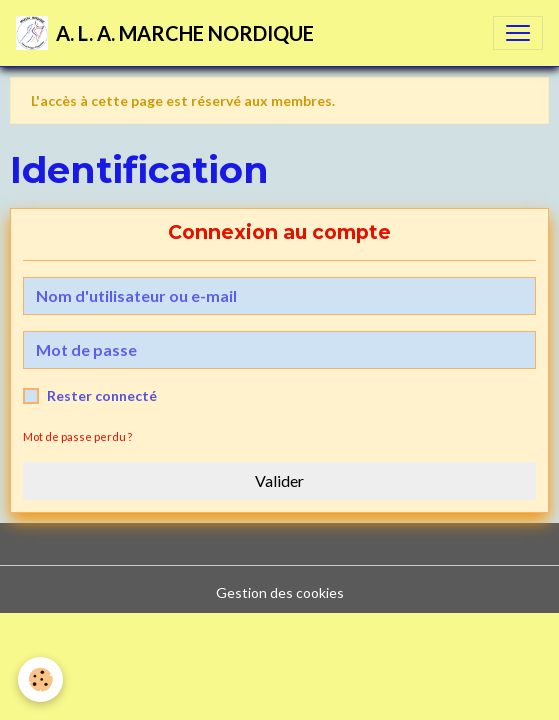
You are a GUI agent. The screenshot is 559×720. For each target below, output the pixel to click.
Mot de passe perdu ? (77, 436)
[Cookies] (40, 679)
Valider (279, 480)
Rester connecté (102, 395)
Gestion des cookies (280, 592)
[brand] (165, 33)
